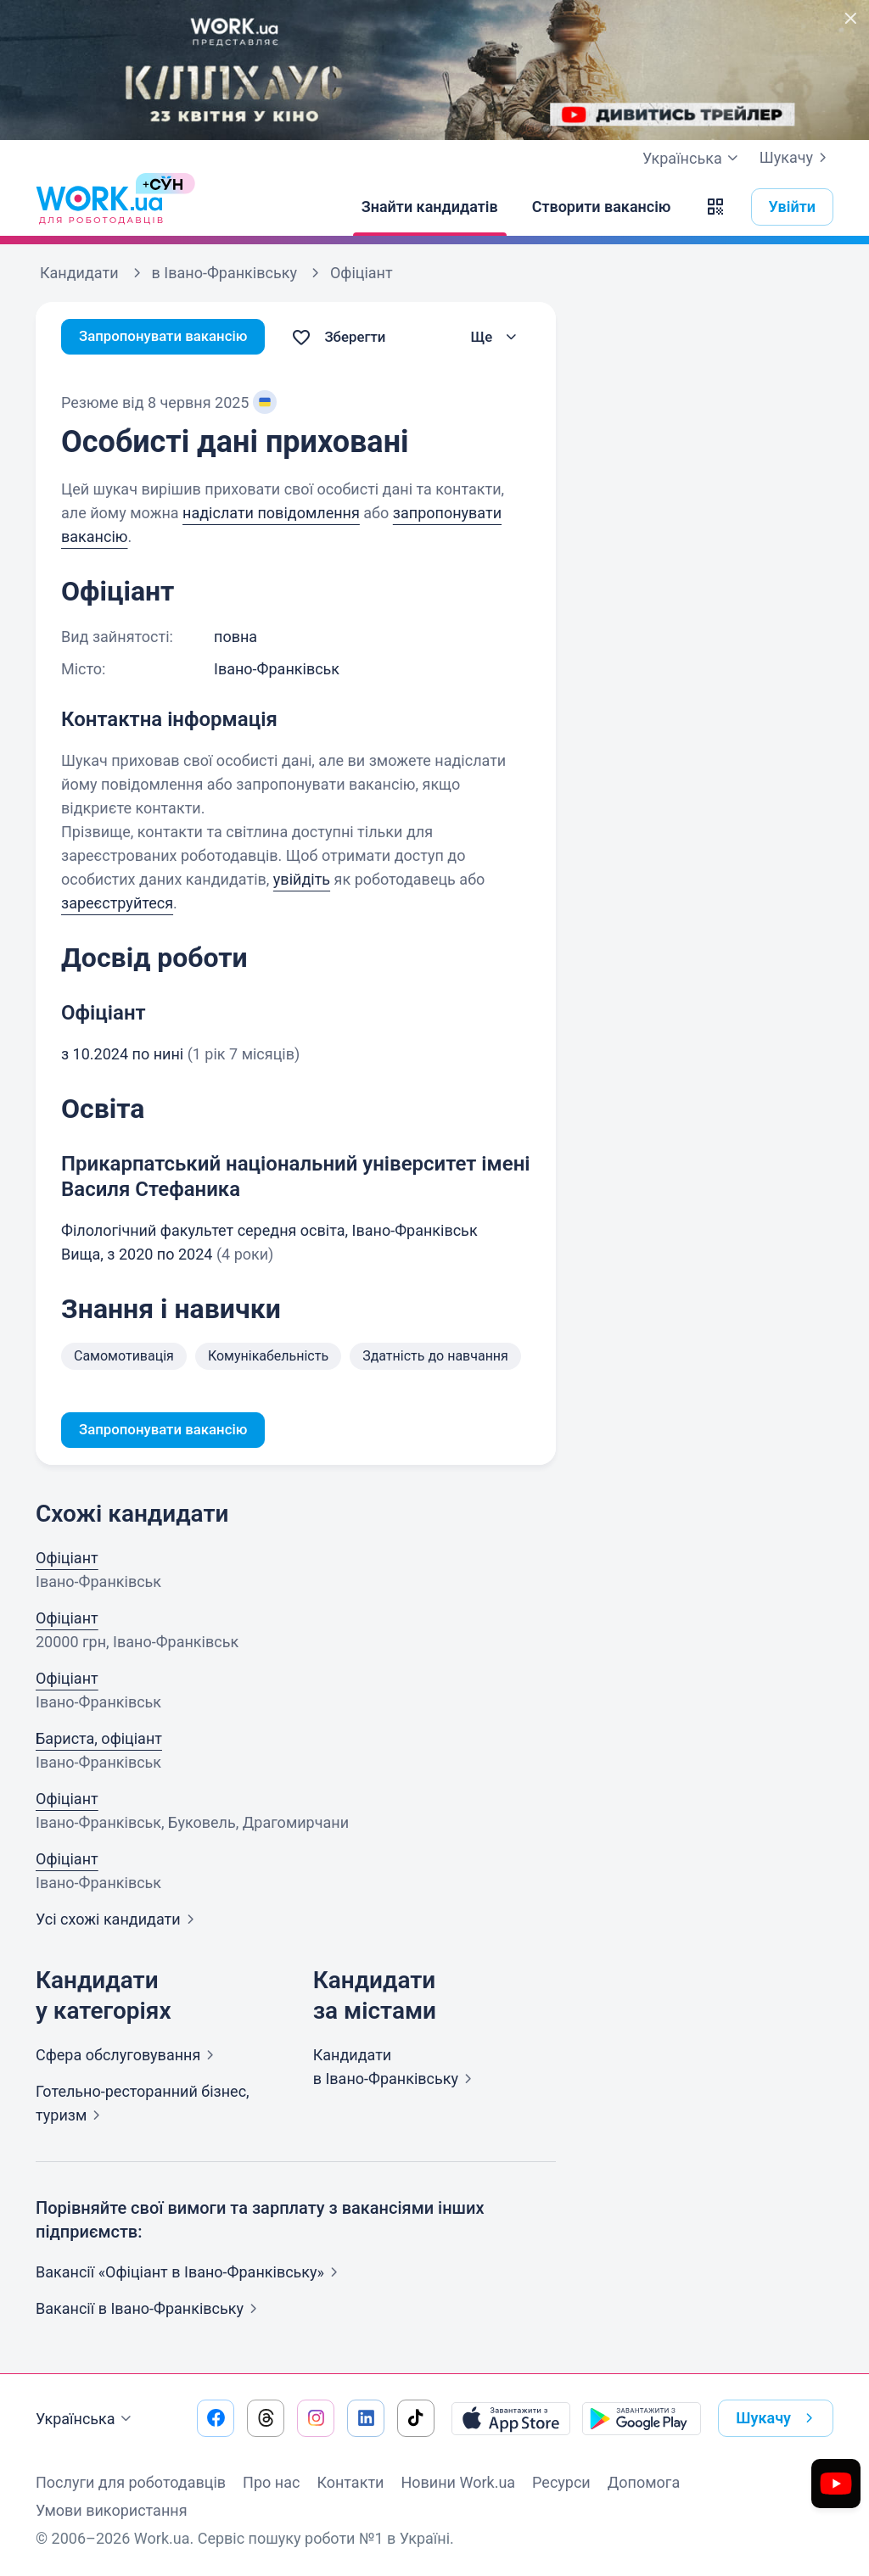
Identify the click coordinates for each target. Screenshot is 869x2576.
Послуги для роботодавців (131, 2482)
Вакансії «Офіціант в (190, 2274)
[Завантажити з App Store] (510, 2418)
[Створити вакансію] (602, 207)
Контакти (350, 2482)
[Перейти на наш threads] (265, 2418)
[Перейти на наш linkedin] (365, 2418)
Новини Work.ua (458, 2482)
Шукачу (796, 158)
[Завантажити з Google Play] (641, 2418)
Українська (86, 2419)
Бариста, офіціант (99, 1740)
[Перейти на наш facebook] (215, 2418)
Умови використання (112, 2510)
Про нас (271, 2482)
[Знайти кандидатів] (430, 207)
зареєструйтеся (117, 903)
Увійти (792, 206)
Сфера (128, 2056)
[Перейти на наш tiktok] (415, 2418)
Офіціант (67, 1559)
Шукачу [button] (778, 2418)
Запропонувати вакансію (169, 337)
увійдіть (301, 879)
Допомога (644, 2482)
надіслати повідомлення (271, 513)
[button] (715, 207)
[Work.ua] (99, 207)
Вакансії (150, 2310)
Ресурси (561, 2482)
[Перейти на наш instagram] (315, 2418)
